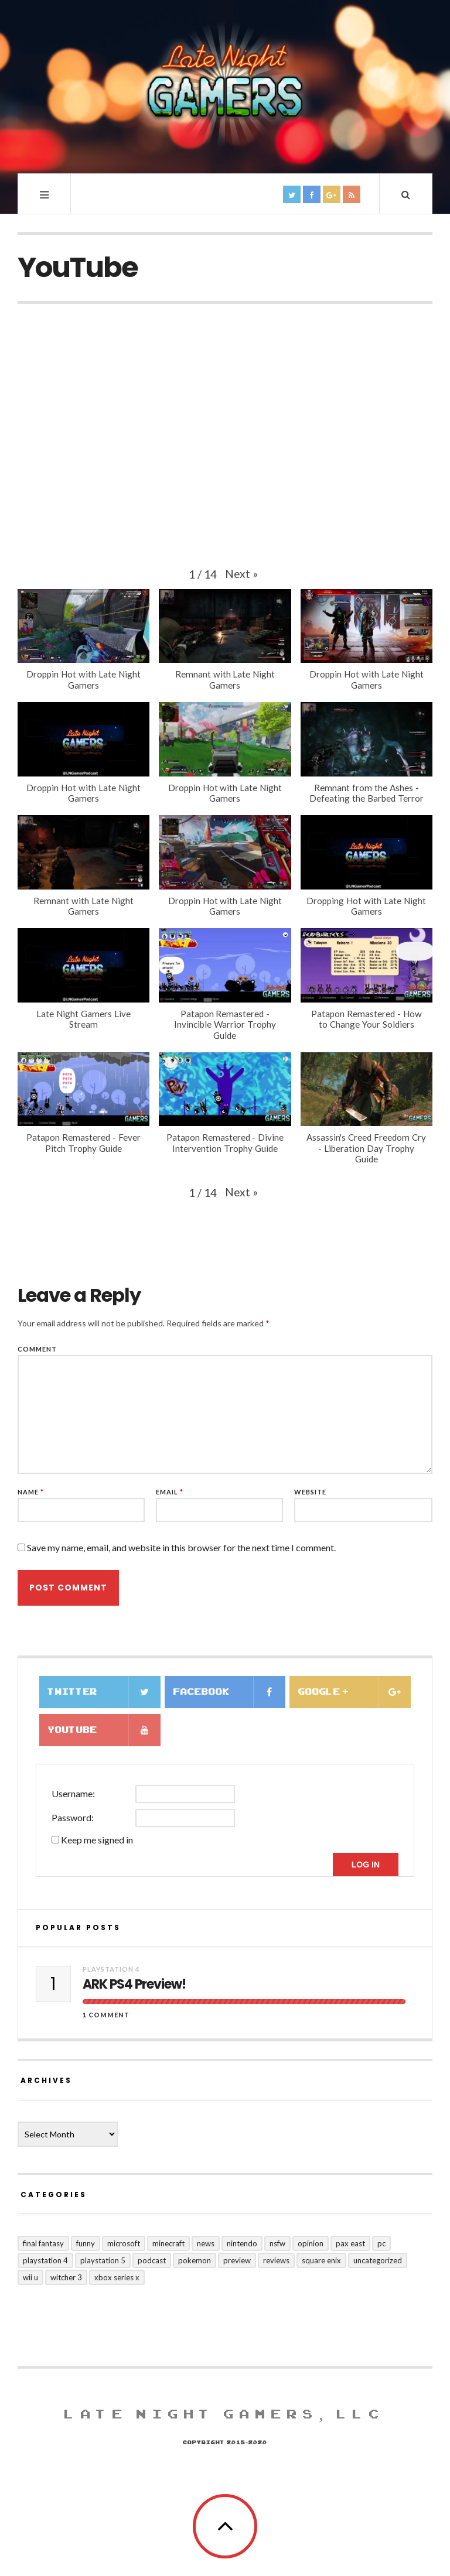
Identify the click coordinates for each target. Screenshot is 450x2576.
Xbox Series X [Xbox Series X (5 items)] (116, 2277)
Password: (73, 1817)
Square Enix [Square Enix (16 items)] (321, 2260)
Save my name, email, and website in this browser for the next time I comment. (181, 1547)
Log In (366, 1864)
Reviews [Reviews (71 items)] (276, 2260)
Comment (37, 1349)
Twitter (104, 1692)
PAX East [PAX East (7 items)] (350, 2243)
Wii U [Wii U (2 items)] (30, 2277)
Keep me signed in (97, 1839)
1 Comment (106, 2015)
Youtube (104, 1730)
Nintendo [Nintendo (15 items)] (242, 2243)
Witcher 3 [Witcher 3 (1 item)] (66, 2277)
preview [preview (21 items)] (237, 2260)
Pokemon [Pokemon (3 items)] (194, 2260)
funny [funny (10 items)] (85, 2243)
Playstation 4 (111, 1969)
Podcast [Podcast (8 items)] (152, 2260)
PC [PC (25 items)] (381, 2243)
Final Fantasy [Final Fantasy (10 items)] (43, 2243)
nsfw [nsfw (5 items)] (277, 2243)
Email (169, 1492)
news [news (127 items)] (205, 2243)
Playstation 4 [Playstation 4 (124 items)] (45, 2260)
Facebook (229, 1692)
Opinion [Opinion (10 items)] (310, 2243)
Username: (73, 1793)
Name (31, 1492)
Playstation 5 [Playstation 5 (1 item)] (102, 2260)
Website (310, 1492)
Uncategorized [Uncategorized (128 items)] (377, 2260)
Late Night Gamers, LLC (225, 2414)
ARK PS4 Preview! (134, 1984)
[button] (241, 573)
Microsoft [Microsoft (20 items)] (123, 2243)
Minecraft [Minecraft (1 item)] (168, 2243)
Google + (354, 1692)
